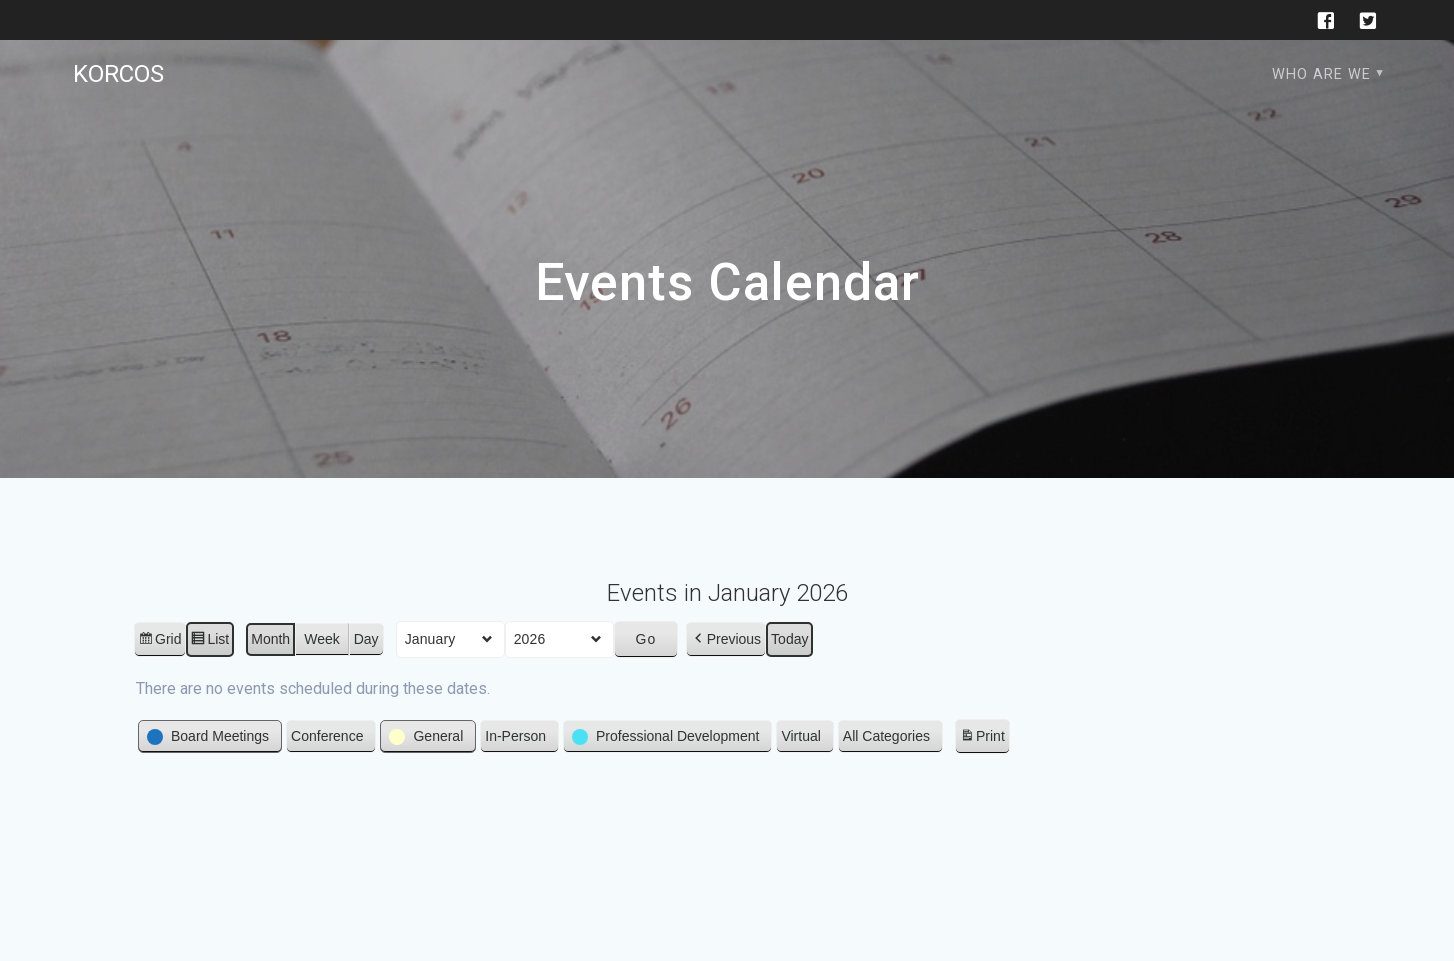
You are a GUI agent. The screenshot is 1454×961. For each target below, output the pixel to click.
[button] (726, 639)
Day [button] (366, 639)
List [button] (209, 642)
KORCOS (118, 74)
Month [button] (270, 639)
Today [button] (789, 639)
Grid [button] (159, 642)
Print (982, 740)
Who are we (1321, 74)
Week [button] (322, 639)
